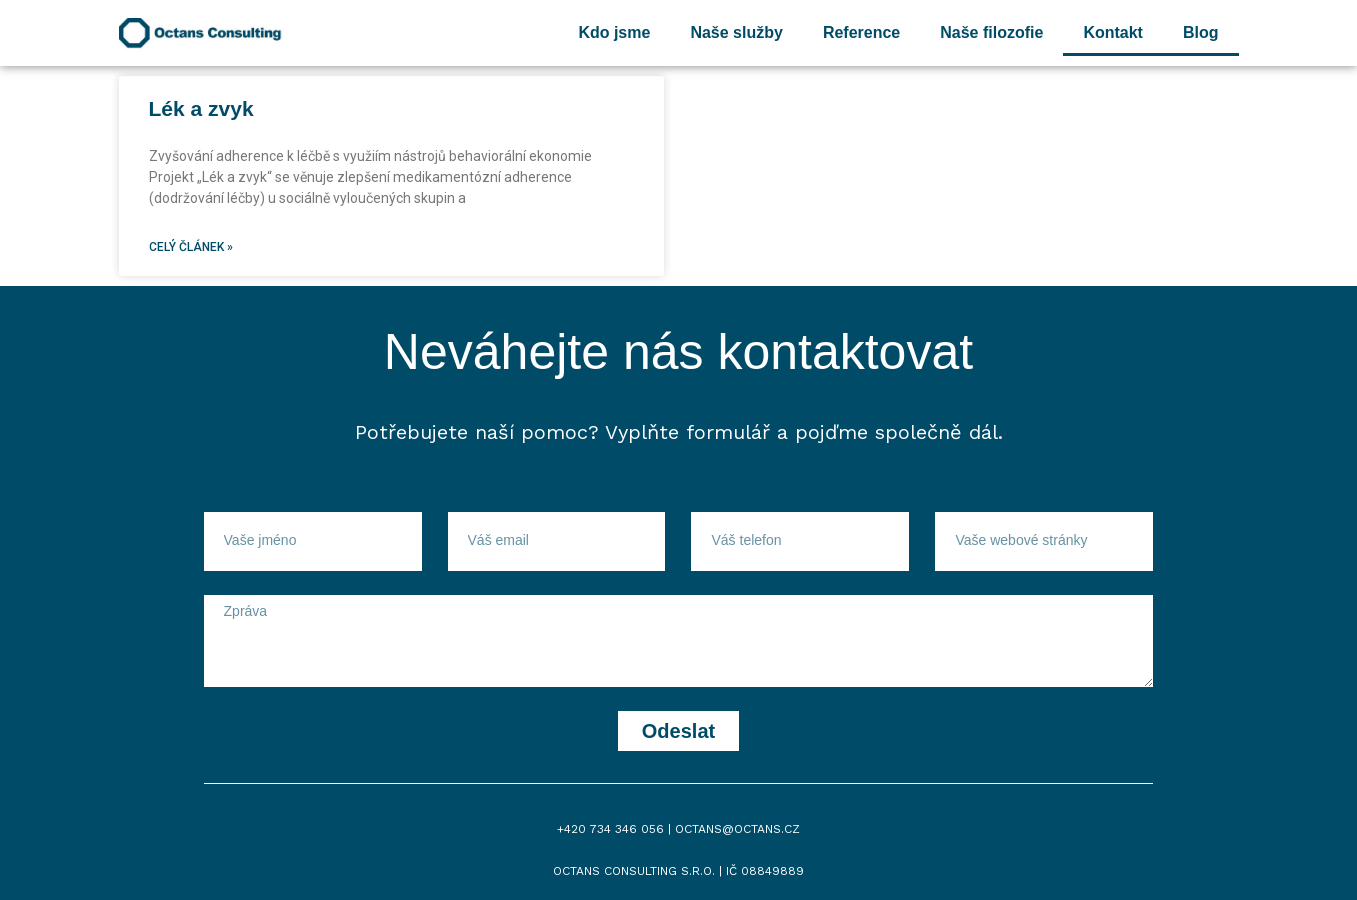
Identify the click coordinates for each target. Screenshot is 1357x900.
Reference (861, 32)
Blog (1201, 32)
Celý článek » (191, 247)
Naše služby (736, 32)
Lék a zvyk (201, 108)
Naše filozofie (991, 32)
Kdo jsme (614, 32)
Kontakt (1113, 32)
